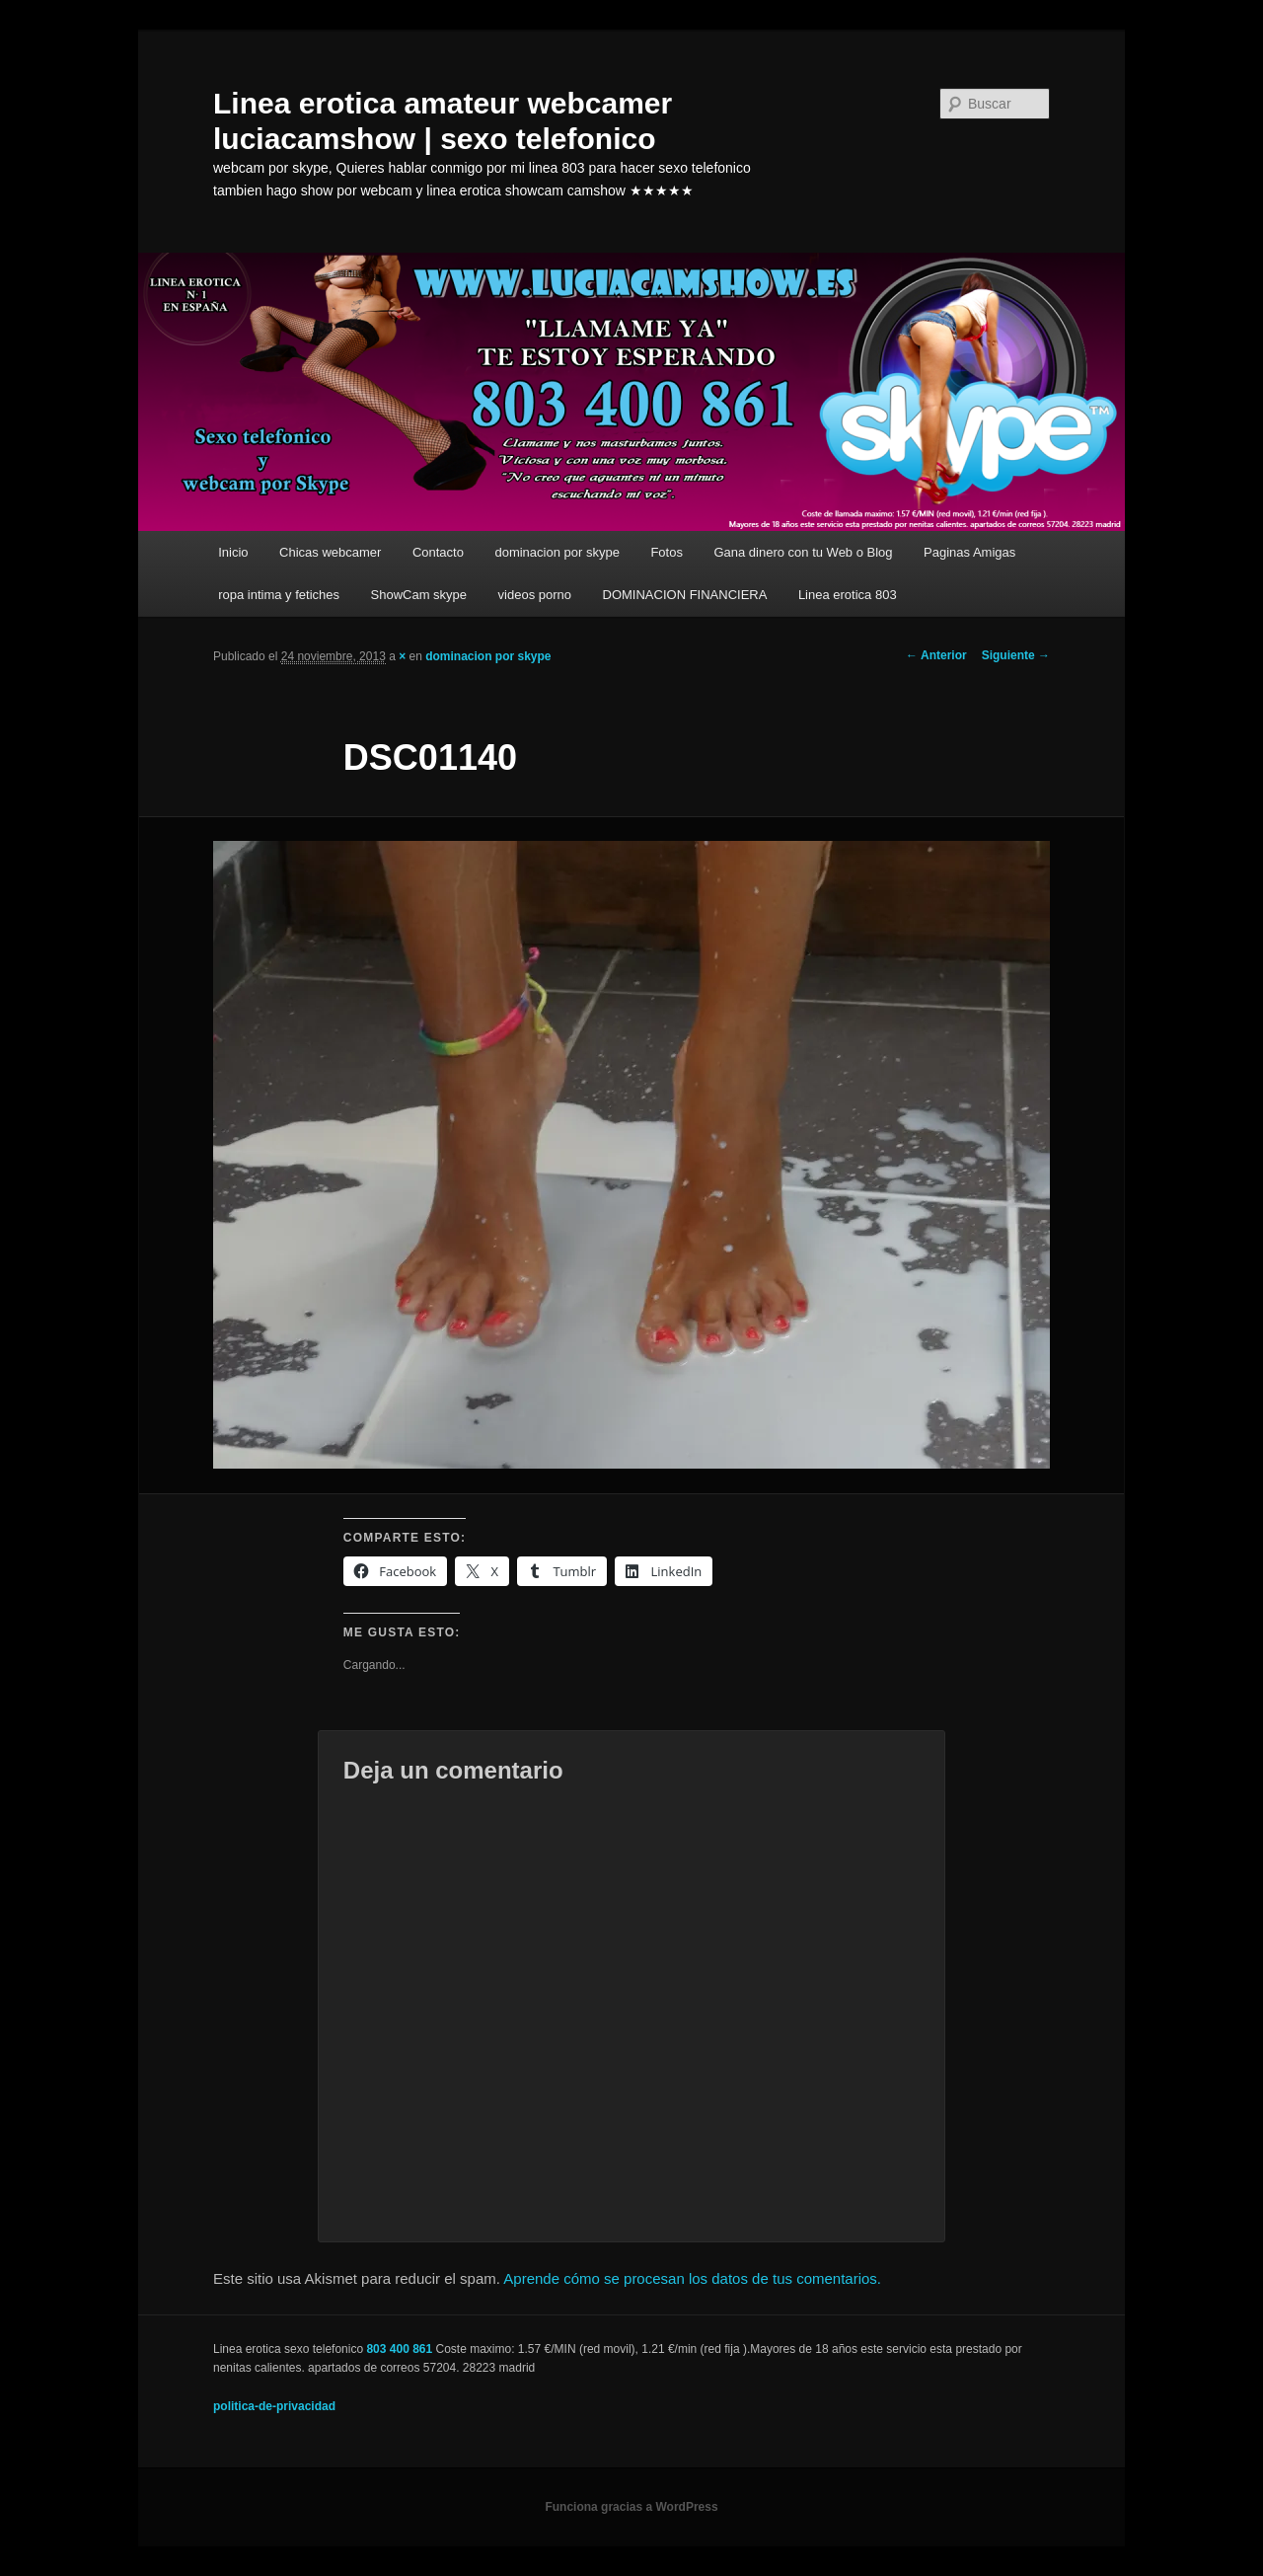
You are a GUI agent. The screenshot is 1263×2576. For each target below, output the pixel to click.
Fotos (666, 552)
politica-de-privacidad (274, 2406)
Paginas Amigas (969, 552)
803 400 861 (399, 2349)
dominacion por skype (556, 552)
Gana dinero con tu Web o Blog (802, 552)
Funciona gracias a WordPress (631, 2507)
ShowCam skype (419, 594)
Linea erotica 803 (847, 594)
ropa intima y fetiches (278, 594)
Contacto (438, 552)
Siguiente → (1016, 655)
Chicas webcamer (330, 552)
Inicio (233, 552)
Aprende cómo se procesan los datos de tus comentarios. (692, 2278)
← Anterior (936, 655)
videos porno (534, 594)
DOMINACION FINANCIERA (685, 594)
